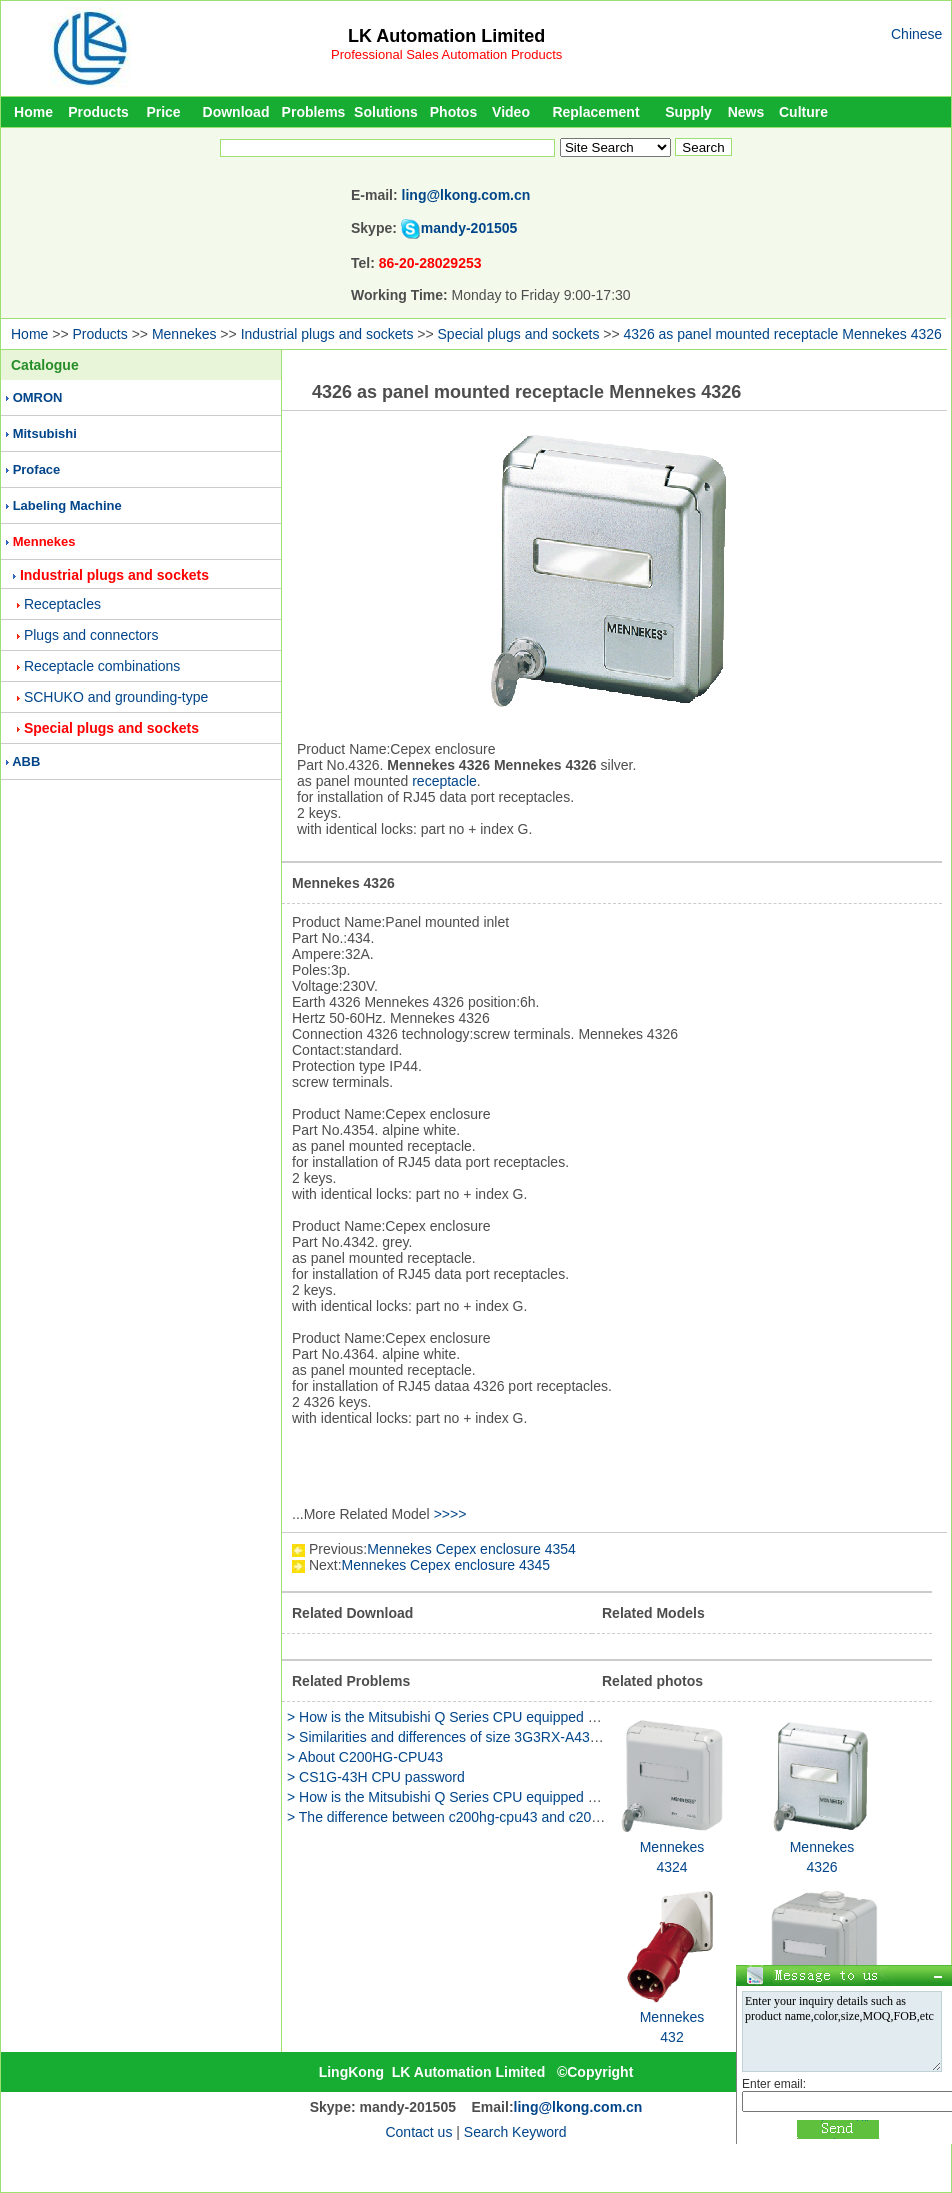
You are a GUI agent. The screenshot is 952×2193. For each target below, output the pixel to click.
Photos (453, 112)
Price (163, 112)
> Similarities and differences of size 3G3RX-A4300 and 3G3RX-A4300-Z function (540, 1737)
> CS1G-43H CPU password (376, 1777)
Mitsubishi (45, 433)
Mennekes (184, 334)
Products (98, 112)
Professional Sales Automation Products (446, 54)
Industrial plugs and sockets (327, 334)
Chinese (916, 34)
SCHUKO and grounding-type (116, 697)
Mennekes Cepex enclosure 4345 (446, 1565)
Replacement (595, 112)
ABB (26, 761)
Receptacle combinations (102, 666)
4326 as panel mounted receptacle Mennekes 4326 (783, 334)
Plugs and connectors (91, 635)
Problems (314, 112)
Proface (37, 469)
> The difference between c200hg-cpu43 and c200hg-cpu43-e (478, 1817)
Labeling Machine (67, 505)
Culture (803, 112)
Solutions (386, 112)
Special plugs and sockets (519, 334)
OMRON (38, 397)
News (746, 112)
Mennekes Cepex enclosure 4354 (471, 1549)
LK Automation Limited (446, 36)
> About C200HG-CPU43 (365, 1757)
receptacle (444, 781)
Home (33, 112)
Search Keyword (515, 2132)
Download (236, 112)
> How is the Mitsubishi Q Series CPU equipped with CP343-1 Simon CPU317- (532, 1717)
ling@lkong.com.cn (466, 195)
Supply (688, 112)
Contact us (418, 2132)
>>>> (450, 1514)
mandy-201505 (469, 228)
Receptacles (62, 604)
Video (511, 112)
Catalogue (45, 365)
